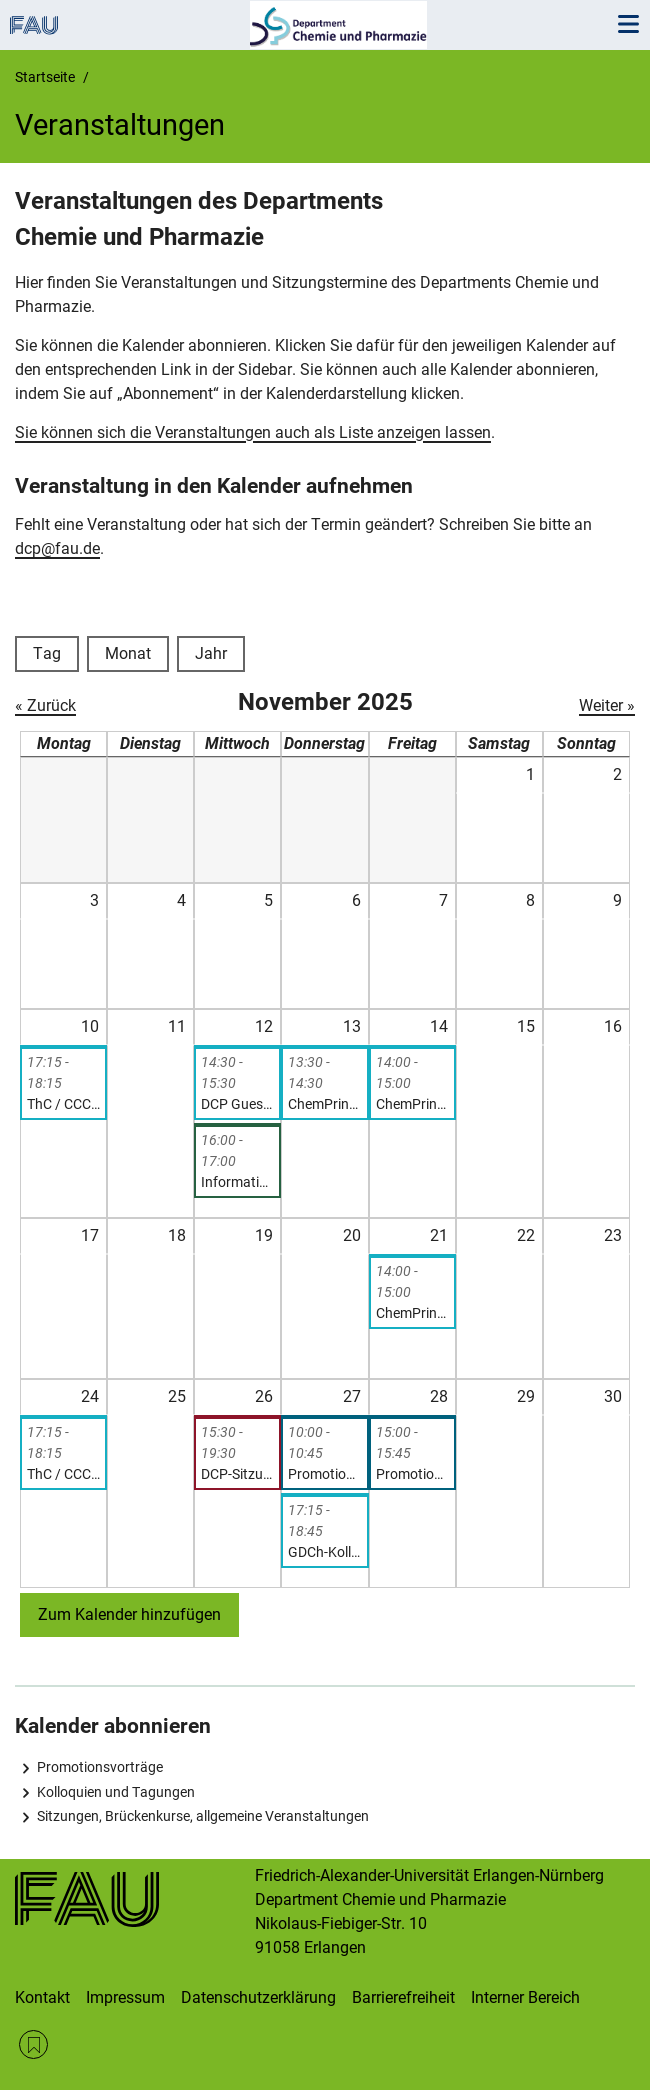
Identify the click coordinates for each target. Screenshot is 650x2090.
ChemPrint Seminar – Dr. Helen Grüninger (412, 1313)
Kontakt (42, 1997)
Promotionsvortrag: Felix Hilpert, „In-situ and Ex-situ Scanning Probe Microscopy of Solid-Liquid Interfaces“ (324, 1474)
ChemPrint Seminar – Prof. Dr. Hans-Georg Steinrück (324, 1104)
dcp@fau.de (57, 548)
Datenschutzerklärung (258, 1997)
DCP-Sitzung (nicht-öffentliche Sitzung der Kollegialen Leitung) (237, 1474)
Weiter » (607, 705)
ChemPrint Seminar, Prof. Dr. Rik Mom (412, 1104)
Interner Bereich (525, 1997)
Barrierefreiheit (403, 1997)
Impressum (125, 1997)
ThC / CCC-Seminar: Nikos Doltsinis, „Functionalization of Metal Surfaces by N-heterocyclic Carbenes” (63, 1104)
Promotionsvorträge (100, 1767)
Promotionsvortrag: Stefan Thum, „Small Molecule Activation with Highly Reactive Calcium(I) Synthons (412, 1474)
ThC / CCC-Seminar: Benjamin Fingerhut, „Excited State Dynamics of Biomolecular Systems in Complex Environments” (63, 1474)
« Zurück (45, 705)
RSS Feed (33, 2044)
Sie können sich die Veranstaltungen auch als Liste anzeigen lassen (253, 432)
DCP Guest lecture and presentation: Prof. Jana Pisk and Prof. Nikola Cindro (237, 1104)
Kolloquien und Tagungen (116, 1792)
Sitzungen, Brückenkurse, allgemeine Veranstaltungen (203, 1816)
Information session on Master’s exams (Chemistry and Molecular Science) (237, 1182)
